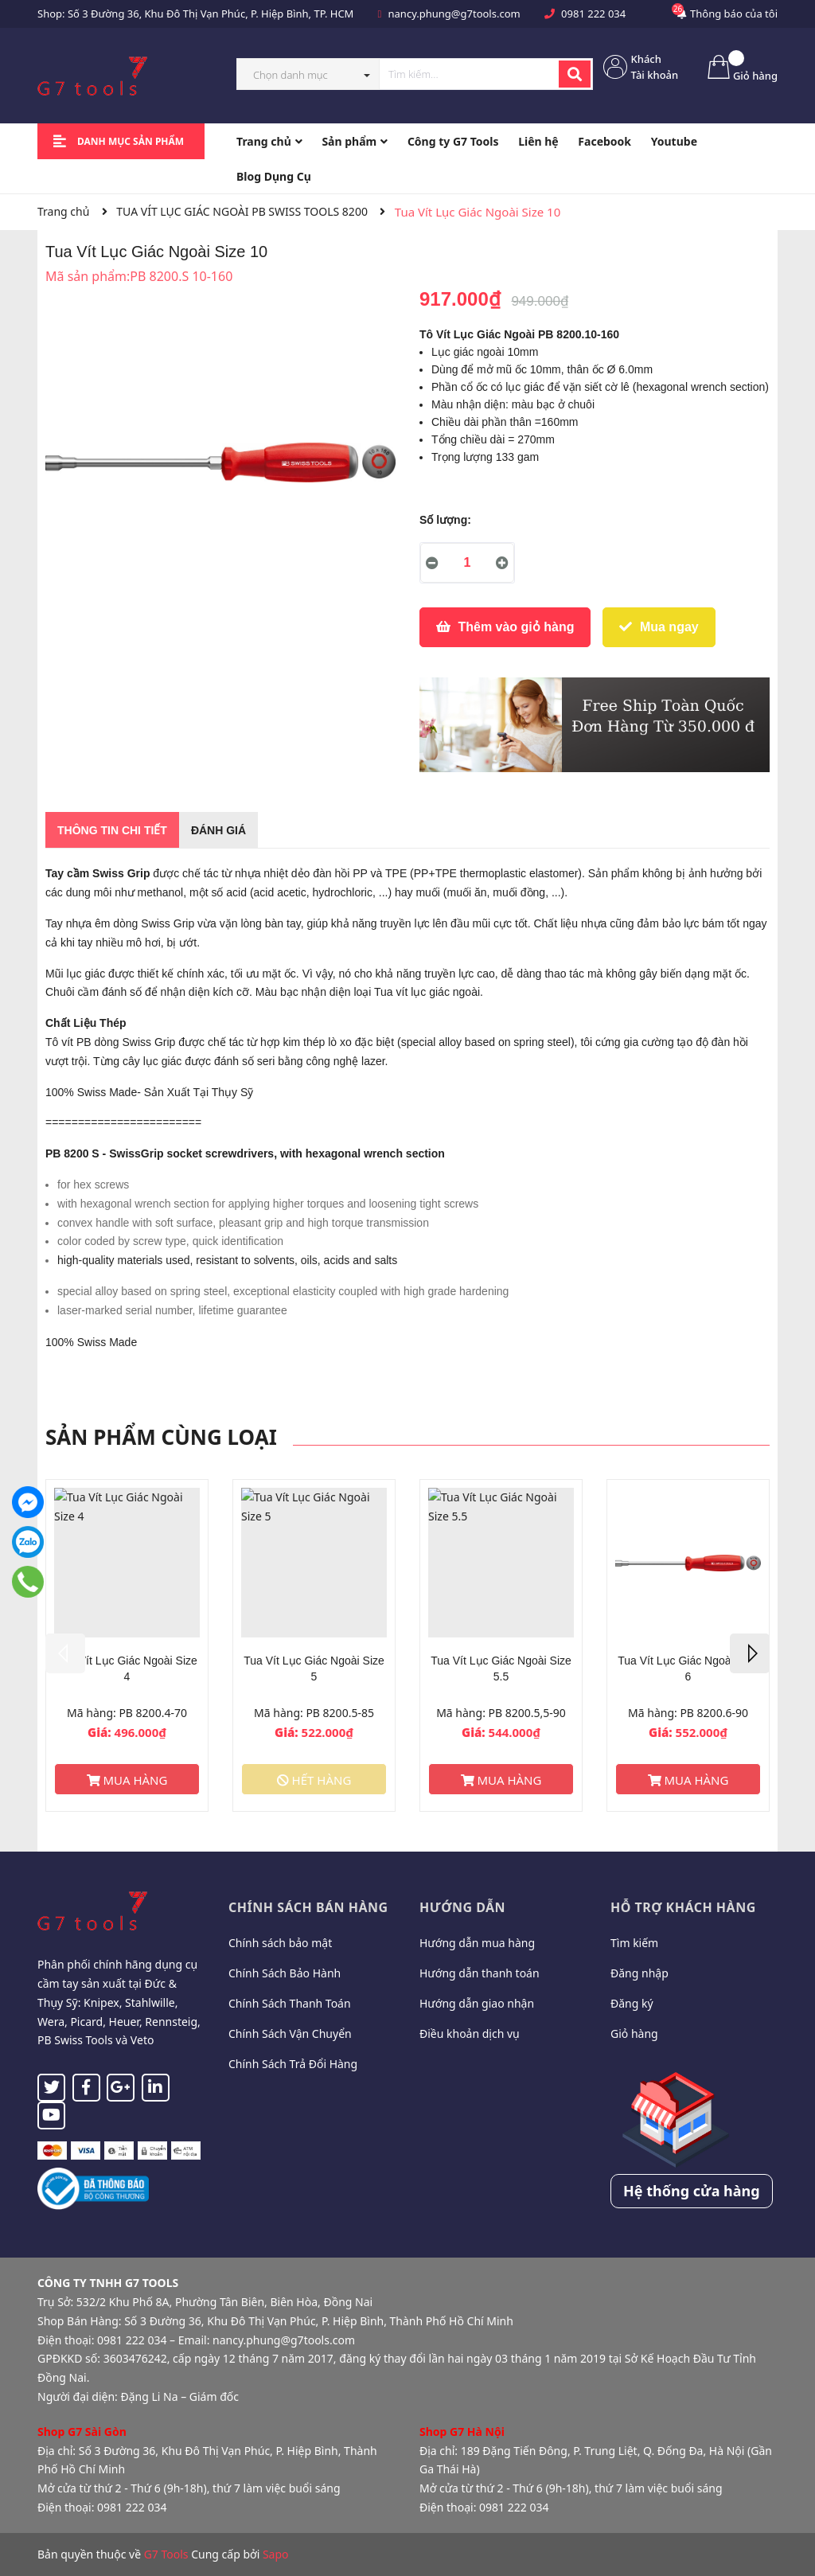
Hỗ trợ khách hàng (683, 1907)
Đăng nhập (639, 1973)
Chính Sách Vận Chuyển (290, 2033)
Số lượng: (445, 519)
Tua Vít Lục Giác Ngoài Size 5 (314, 1668)
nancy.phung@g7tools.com (454, 13)
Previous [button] (65, 1653)
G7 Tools (166, 2554)
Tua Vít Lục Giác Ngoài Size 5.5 (501, 1668)
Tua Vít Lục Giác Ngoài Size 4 (127, 1668)
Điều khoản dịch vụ (469, 2033)
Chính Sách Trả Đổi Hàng (292, 2063)
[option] (127, 1645)
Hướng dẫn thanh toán (479, 1973)
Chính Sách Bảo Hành (284, 1973)
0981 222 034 (593, 13)
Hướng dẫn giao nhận (476, 2003)
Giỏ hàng (634, 2033)
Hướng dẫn (462, 1907)
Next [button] (750, 1653)
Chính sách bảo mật (280, 1942)
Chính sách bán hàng (308, 1907)
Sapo (276, 2554)
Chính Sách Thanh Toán (289, 2003)
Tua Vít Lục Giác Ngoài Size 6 (688, 1668)
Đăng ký (631, 2003)
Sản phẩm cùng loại (161, 1437)
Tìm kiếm (634, 1942)
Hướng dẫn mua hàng (477, 1942)
